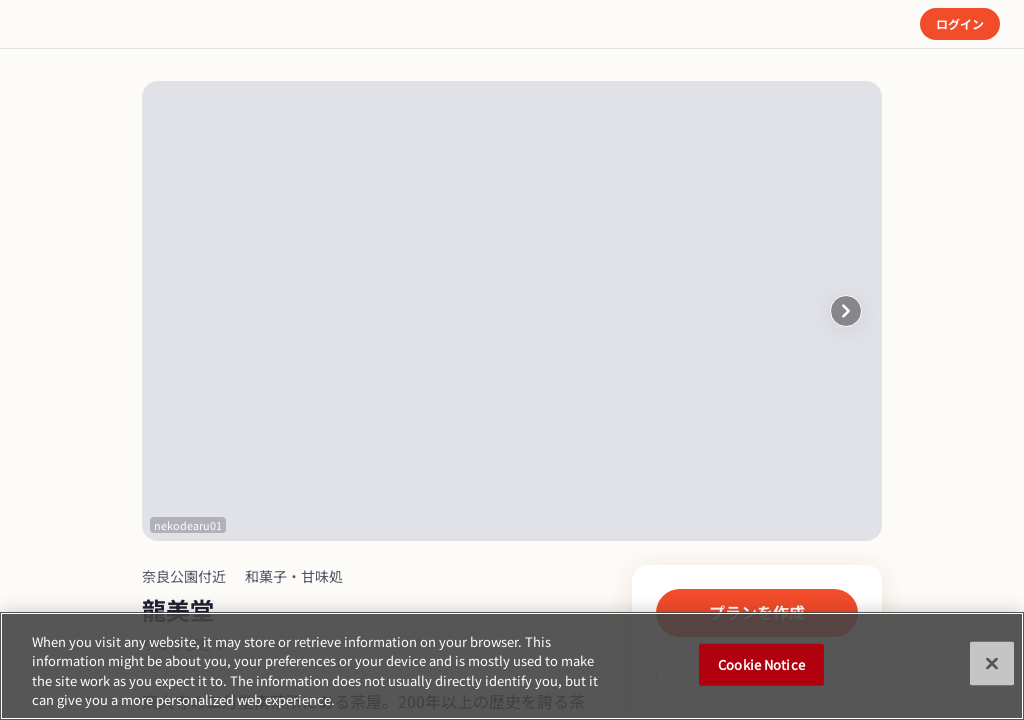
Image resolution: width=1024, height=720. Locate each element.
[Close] (992, 663)
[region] (512, 666)
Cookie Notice (761, 664)
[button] (846, 311)
